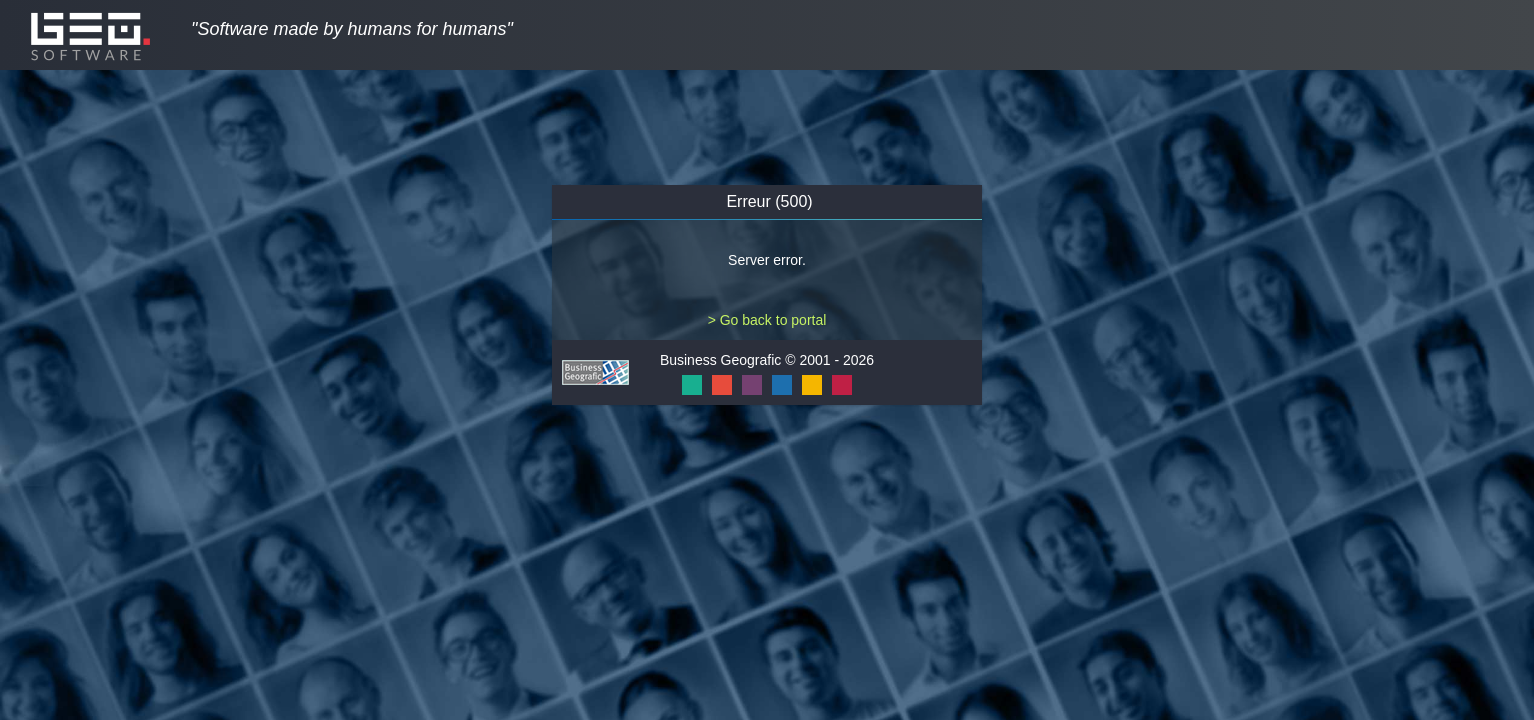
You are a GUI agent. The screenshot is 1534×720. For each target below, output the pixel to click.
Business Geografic (720, 360)
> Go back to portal (767, 320)
